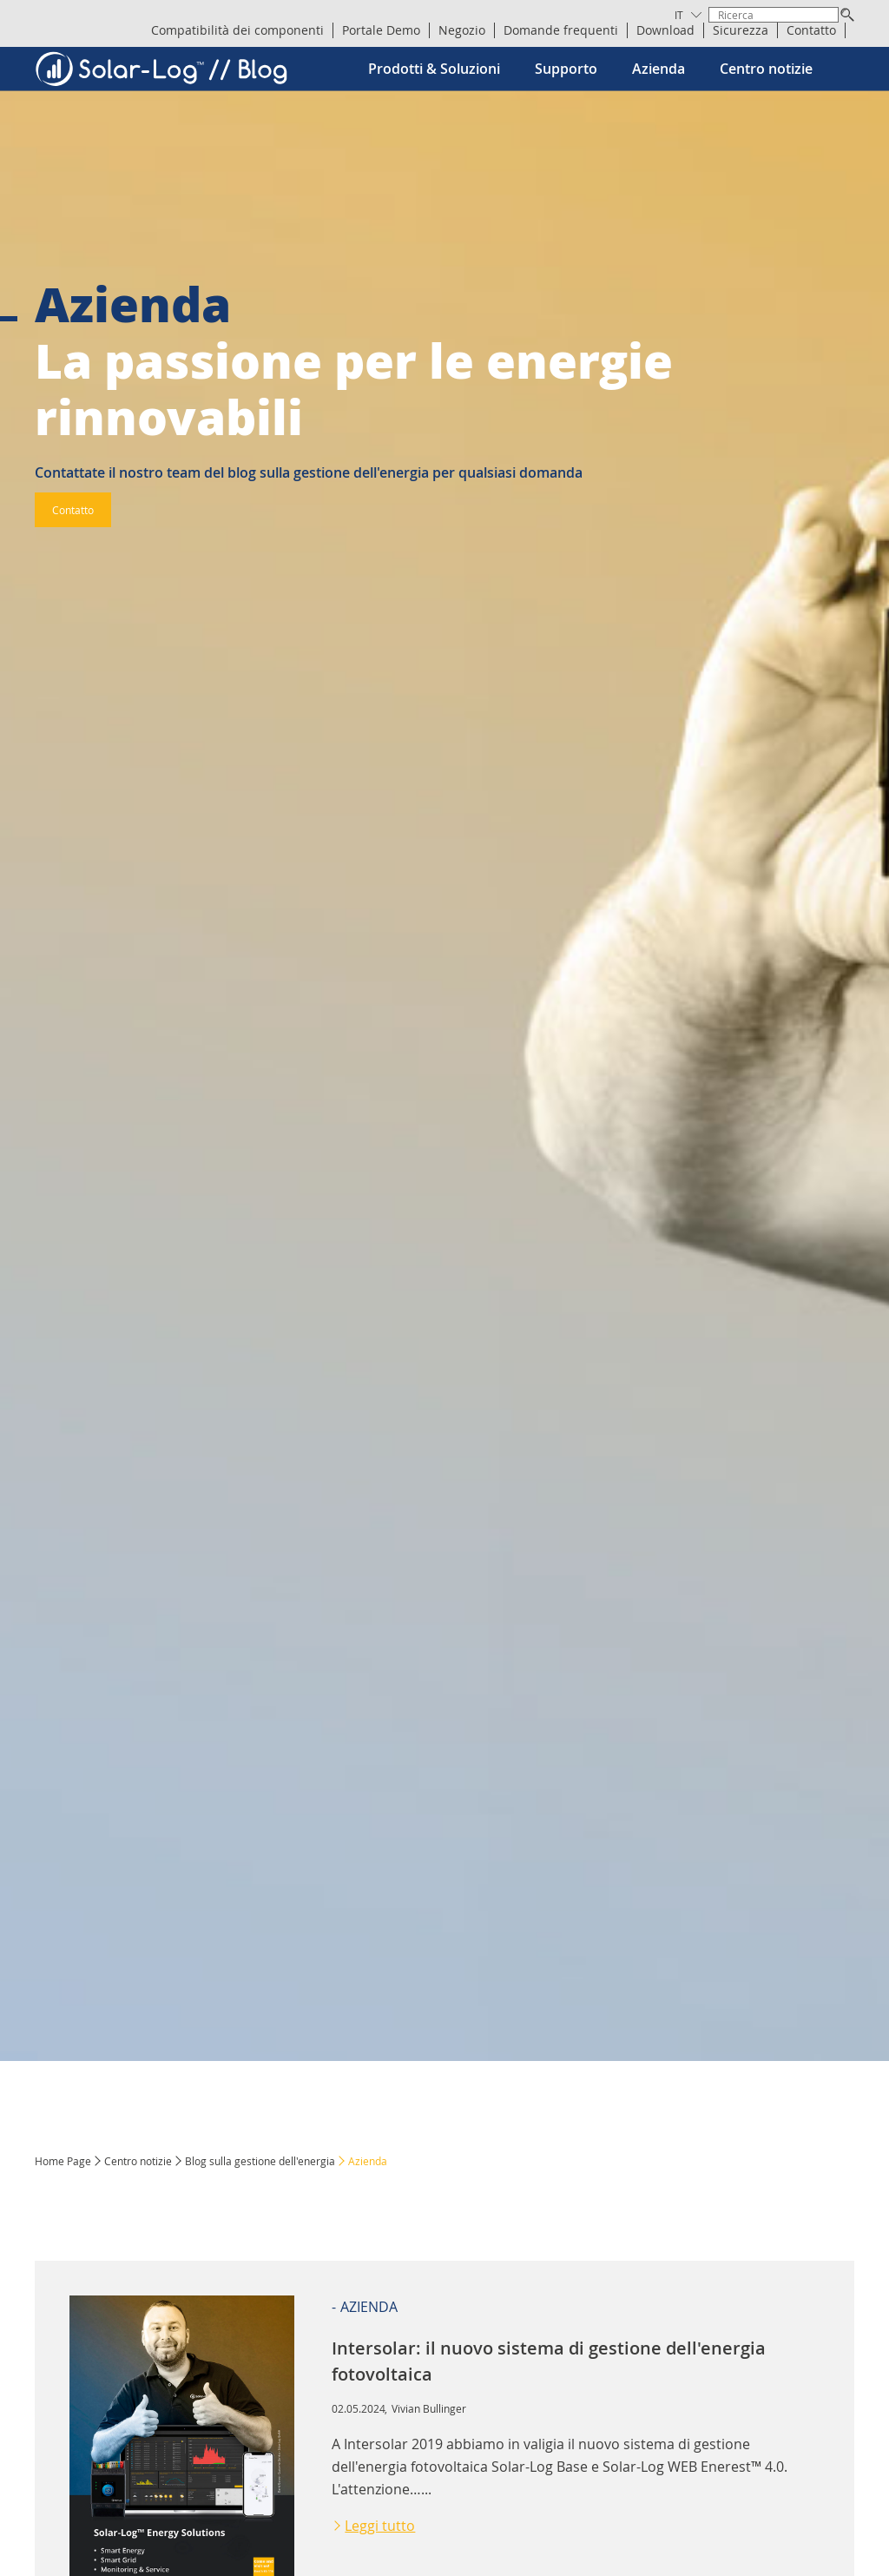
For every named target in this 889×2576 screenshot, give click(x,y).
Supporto (566, 68)
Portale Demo (381, 30)
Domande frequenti (561, 30)
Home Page (63, 2161)
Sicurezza (740, 30)
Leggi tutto (380, 2525)
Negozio (461, 30)
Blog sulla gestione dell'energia (260, 2161)
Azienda (658, 68)
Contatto (811, 30)
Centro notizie (766, 68)
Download (665, 30)
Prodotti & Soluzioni (434, 68)
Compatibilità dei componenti (237, 30)
